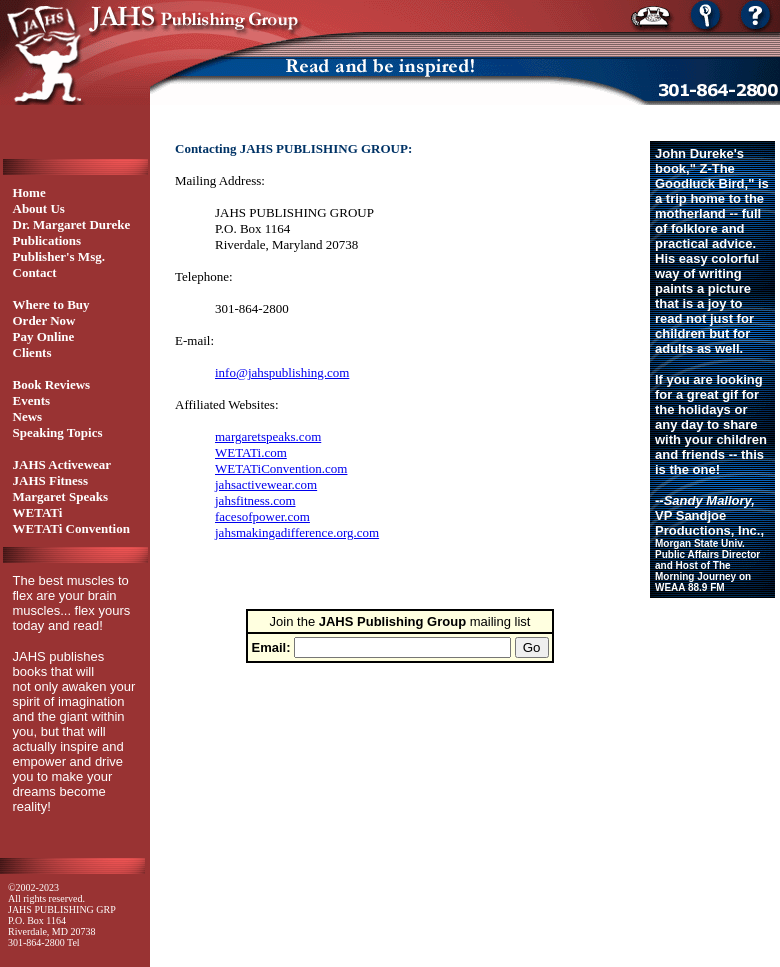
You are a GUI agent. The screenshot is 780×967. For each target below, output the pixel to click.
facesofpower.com (262, 516)
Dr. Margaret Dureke (72, 224)
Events (32, 400)
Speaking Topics (58, 432)
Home (29, 192)
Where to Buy (51, 304)
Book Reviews (52, 384)
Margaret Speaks (60, 496)
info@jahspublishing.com (282, 372)
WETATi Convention (71, 528)
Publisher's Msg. (59, 256)
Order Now (44, 320)
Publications (47, 240)
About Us (39, 208)
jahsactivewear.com (266, 484)
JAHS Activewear (62, 464)
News (28, 416)
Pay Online (44, 336)
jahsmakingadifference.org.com (297, 532)
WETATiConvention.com (281, 468)
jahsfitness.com (255, 500)
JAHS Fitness (50, 480)
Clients (32, 352)
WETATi (38, 512)
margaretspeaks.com (268, 436)
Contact (35, 272)
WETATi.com (251, 452)
